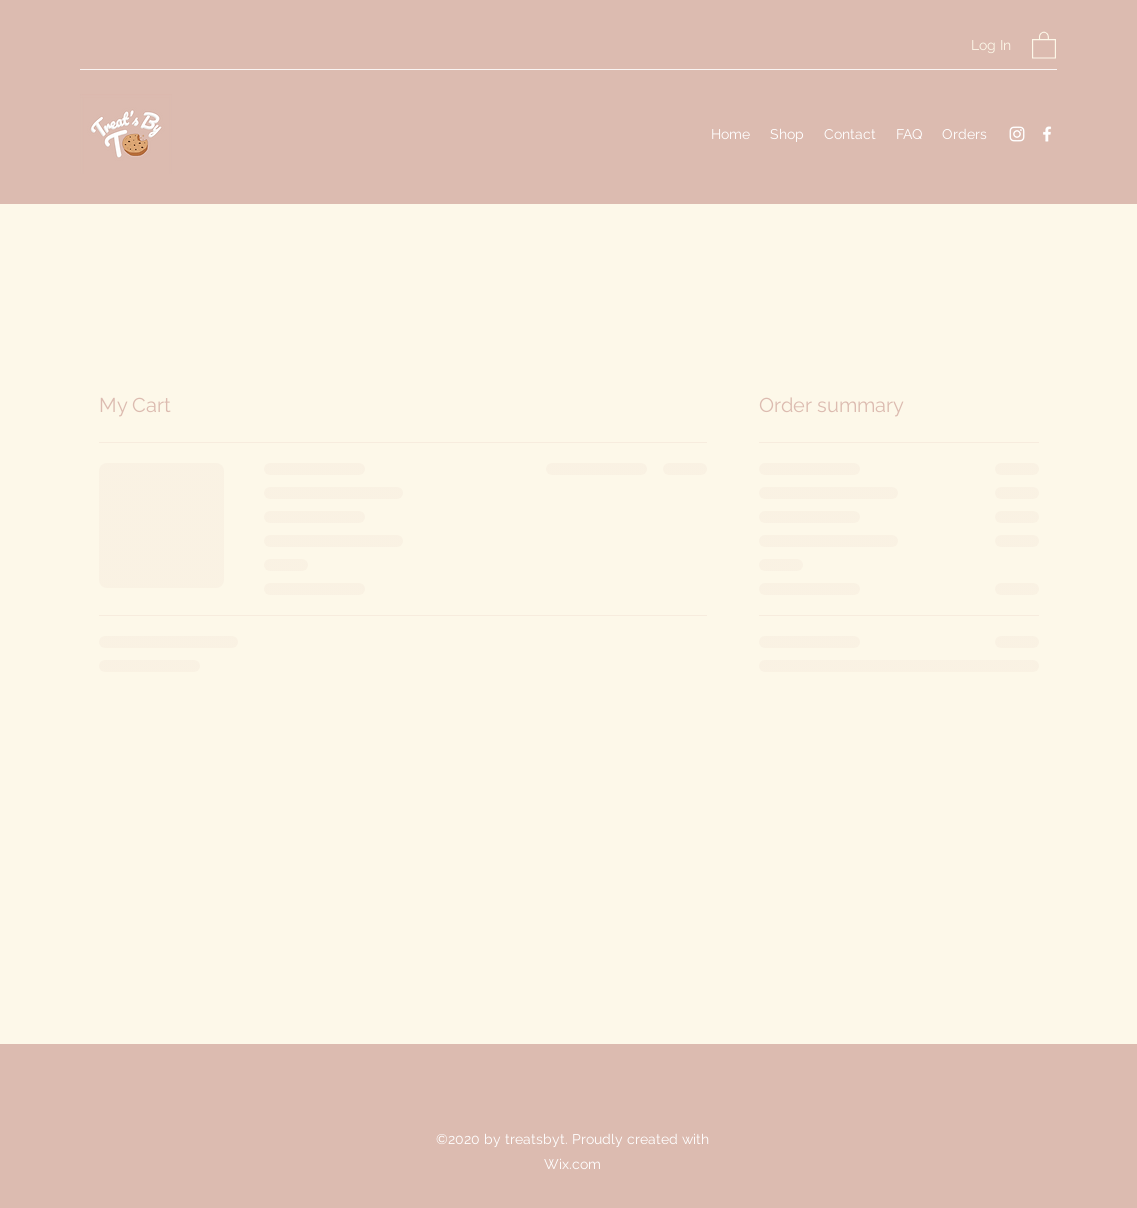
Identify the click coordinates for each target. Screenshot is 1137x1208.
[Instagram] (1017, 134)
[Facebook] (1047, 134)
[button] (1044, 44)
